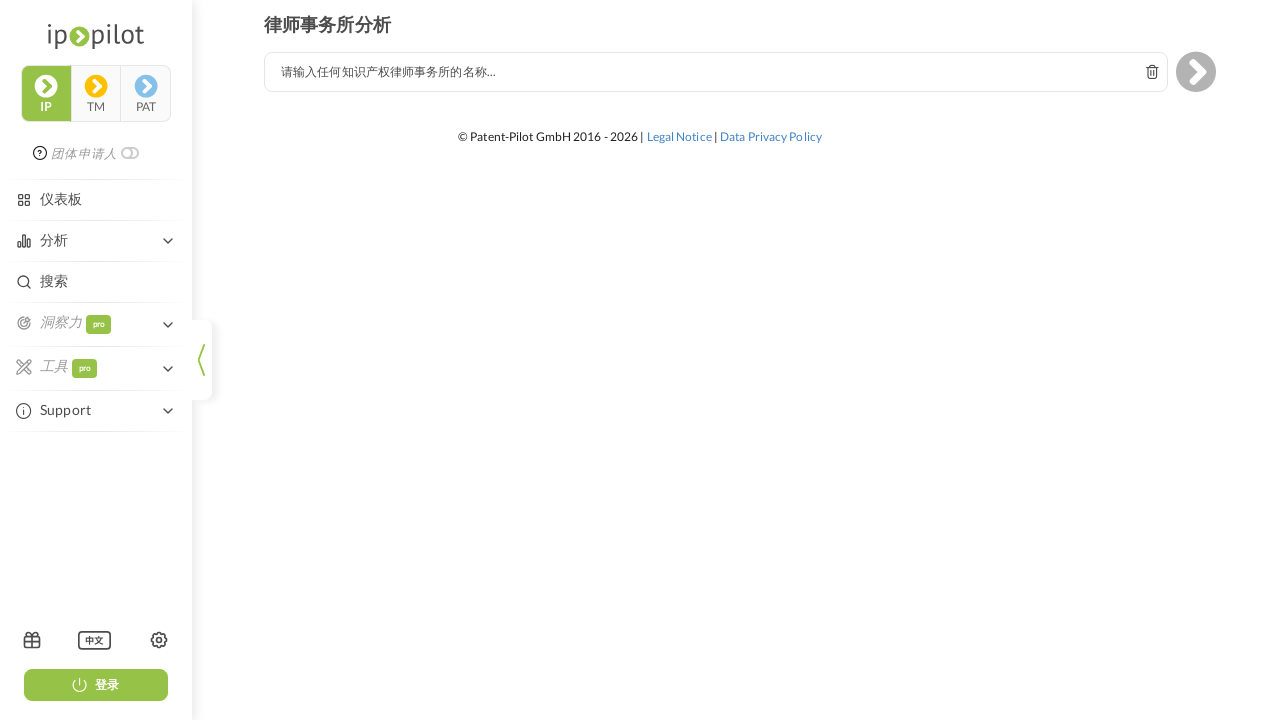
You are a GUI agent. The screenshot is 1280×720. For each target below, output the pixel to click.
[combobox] (716, 72)
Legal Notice (679, 136)
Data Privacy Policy (771, 136)
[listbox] (94, 640)
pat (146, 94)
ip (46, 94)
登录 (96, 684)
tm (96, 94)
